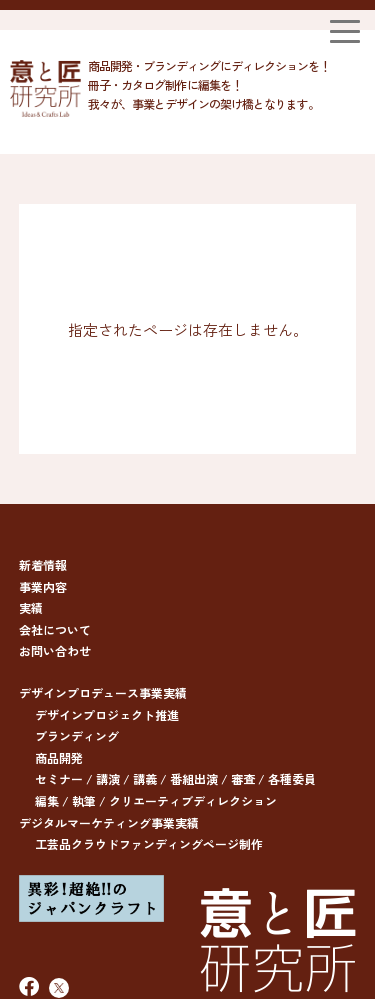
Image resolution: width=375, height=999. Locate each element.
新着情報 (43, 564)
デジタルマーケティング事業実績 (109, 822)
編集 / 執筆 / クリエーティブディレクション (156, 800)
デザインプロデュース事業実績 (103, 692)
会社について (55, 629)
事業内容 (43, 586)
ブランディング (77, 735)
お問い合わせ (55, 650)
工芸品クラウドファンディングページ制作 (149, 843)
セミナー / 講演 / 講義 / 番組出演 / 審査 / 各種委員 (175, 778)
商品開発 (59, 757)
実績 (31, 607)
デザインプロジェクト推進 (107, 714)
